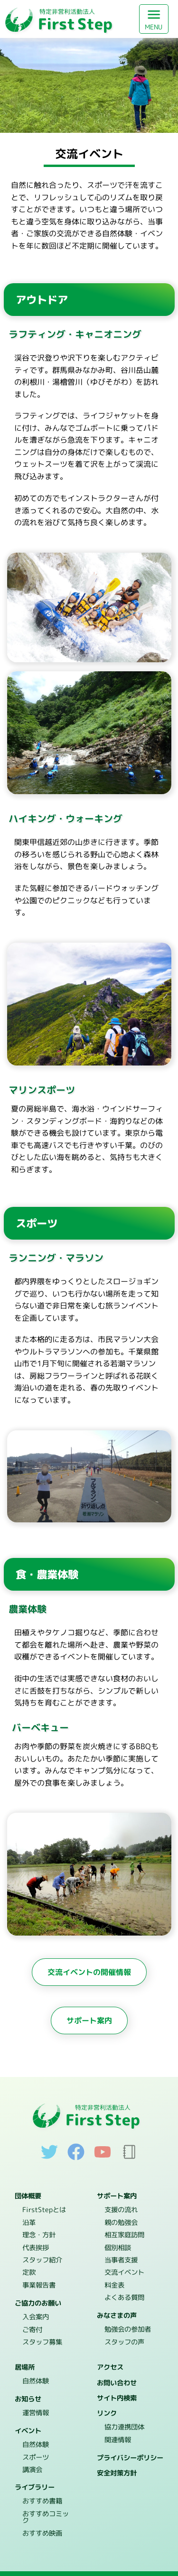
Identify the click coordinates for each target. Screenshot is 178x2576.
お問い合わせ (116, 2383)
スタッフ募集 (42, 2342)
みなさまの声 (117, 2316)
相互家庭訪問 (124, 2235)
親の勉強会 (121, 2223)
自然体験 (35, 2382)
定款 (29, 2273)
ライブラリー (35, 2488)
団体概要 (28, 2196)
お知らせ (28, 2399)
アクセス (109, 2368)
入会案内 (35, 2317)
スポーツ (35, 2458)
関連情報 (117, 2440)
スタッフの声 (124, 2342)
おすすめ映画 (42, 2534)
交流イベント (124, 2273)
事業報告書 (39, 2285)
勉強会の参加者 (127, 2330)
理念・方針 (39, 2235)
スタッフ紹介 (42, 2260)
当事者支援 (120, 2260)
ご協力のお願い (38, 2303)
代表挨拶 (35, 2248)
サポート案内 (89, 2020)
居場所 (25, 2368)
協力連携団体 (124, 2428)
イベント (28, 2431)
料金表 (114, 2285)
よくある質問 (124, 2298)
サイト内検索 (116, 2398)
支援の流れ (121, 2211)
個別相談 (117, 2248)
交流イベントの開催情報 (89, 1972)
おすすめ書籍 (42, 2502)
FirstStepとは (44, 2211)
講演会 (32, 2470)
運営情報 (35, 2413)
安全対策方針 (116, 2473)
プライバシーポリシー (129, 2458)
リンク (107, 2414)
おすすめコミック (45, 2518)
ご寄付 (32, 2330)
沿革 (29, 2223)
